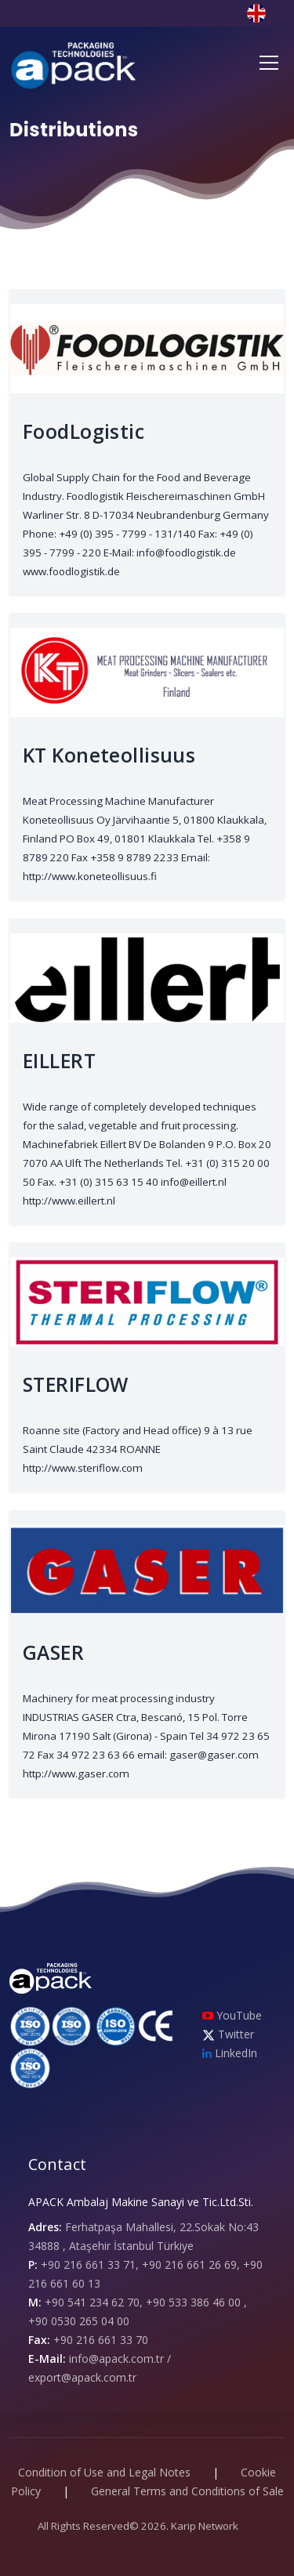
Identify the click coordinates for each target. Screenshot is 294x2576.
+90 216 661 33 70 (100, 2339)
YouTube (232, 2015)
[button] (266, 12)
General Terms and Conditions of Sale (187, 2491)
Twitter (228, 2034)
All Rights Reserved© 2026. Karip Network (138, 2526)
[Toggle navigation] (269, 62)
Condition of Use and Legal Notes (104, 2472)
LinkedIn (229, 2052)
